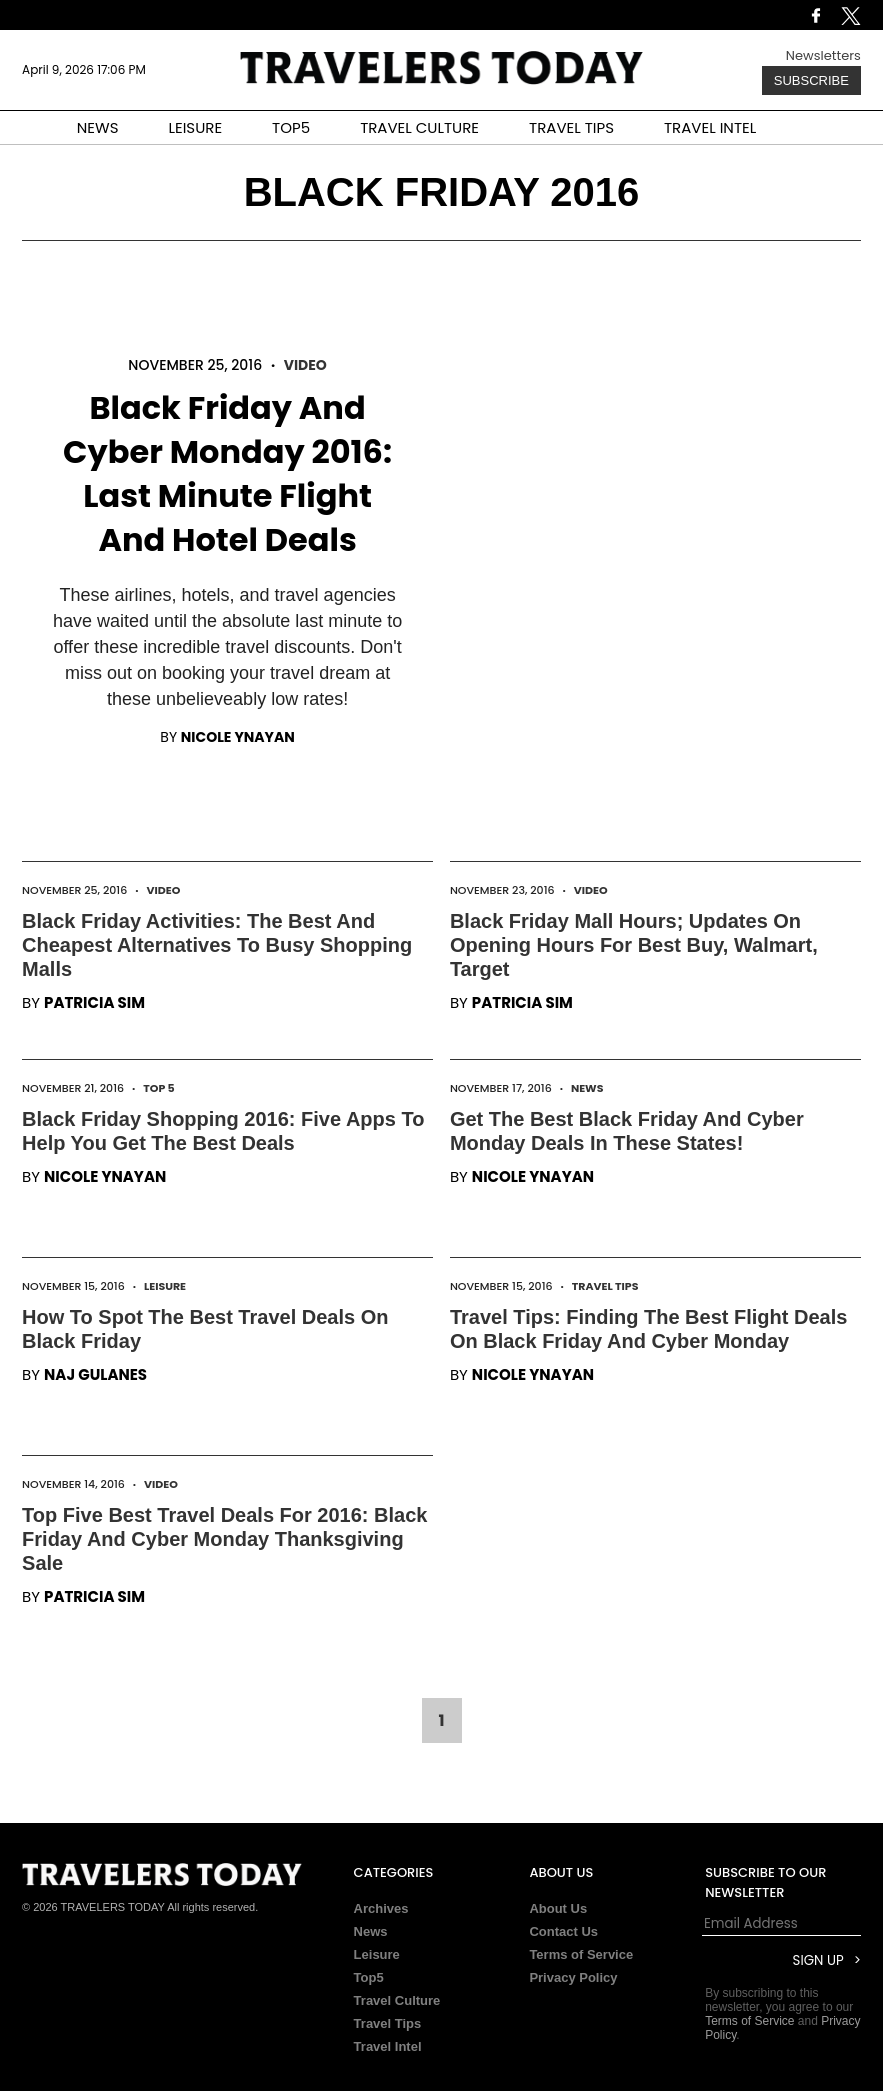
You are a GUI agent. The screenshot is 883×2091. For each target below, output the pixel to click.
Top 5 (159, 1088)
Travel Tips (605, 1286)
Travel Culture (397, 2000)
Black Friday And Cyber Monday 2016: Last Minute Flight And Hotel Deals (227, 473)
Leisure (165, 1286)
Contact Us (563, 1931)
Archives (381, 1908)
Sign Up (818, 1960)
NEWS (98, 127)
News (587, 1088)
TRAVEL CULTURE (419, 127)
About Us (558, 1908)
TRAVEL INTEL (710, 127)
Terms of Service (581, 1954)
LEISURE (195, 127)
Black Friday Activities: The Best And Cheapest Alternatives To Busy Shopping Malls (217, 945)
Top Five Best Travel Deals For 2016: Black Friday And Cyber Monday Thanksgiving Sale (224, 1539)
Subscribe (811, 80)
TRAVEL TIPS (571, 127)
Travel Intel (388, 2046)
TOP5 (291, 127)
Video (305, 365)
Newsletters (823, 55)
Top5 (369, 1977)
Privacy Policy (573, 1977)
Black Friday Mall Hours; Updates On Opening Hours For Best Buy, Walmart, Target (634, 945)
